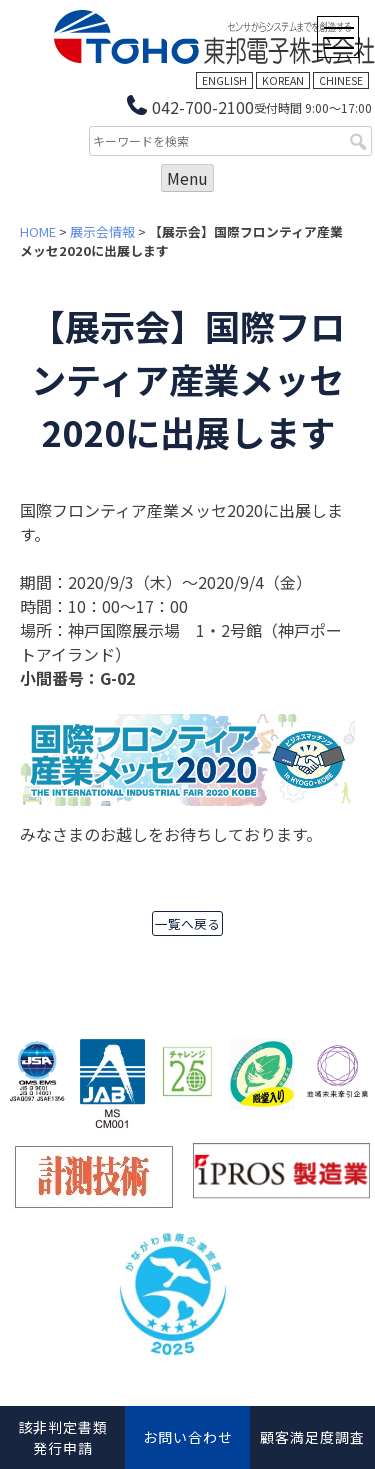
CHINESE (341, 80)
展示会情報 (102, 231)
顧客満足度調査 (312, 1437)
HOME (38, 231)
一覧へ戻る (187, 923)
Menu (187, 178)
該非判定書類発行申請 (63, 1437)
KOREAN (283, 80)
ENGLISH (224, 80)
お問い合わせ (188, 1437)
